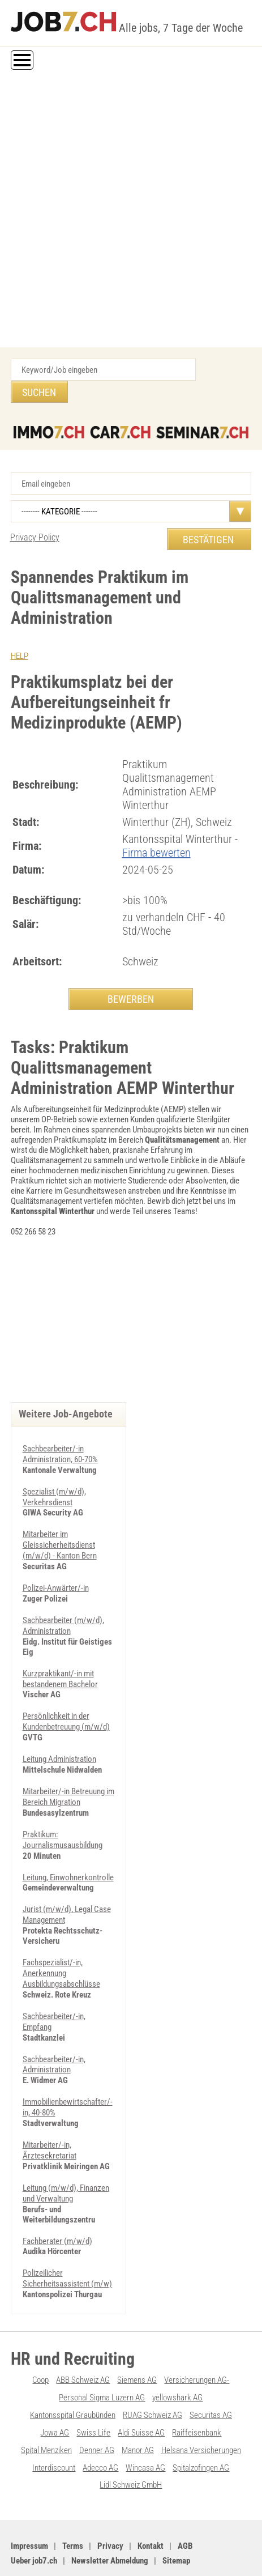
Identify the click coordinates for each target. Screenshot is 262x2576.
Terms (72, 2502)
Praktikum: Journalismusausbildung (62, 1809)
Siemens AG (137, 2340)
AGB (185, 2502)
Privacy (110, 2502)
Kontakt (151, 2502)
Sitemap (176, 2516)
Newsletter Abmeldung (109, 2516)
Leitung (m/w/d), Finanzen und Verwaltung (66, 2155)
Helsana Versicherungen (201, 2408)
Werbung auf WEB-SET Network (197, 2545)
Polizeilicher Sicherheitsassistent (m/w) (67, 2239)
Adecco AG (100, 2425)
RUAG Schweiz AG (152, 2374)
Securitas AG (211, 2374)
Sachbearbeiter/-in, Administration (54, 2029)
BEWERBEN (131, 976)
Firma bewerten (156, 830)
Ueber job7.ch (34, 2516)
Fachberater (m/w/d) (57, 2202)
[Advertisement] (131, 210)
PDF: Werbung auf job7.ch (131, 2555)
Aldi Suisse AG (141, 2391)
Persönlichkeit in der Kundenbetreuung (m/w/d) (66, 1694)
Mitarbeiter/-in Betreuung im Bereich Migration (68, 1767)
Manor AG (138, 2408)
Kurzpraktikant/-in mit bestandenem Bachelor (60, 1652)
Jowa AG (54, 2391)
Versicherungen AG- (196, 2340)
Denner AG (96, 2408)
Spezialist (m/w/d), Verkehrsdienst (54, 1474)
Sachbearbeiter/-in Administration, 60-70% (60, 1432)
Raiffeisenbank (196, 2391)
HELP (19, 634)
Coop (40, 2340)
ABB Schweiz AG (83, 2340)
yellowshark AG (177, 2357)
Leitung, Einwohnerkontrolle (68, 1846)
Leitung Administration (59, 1731)
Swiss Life (93, 2391)
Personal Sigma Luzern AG (102, 2357)
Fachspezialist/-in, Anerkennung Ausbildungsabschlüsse (61, 1940)
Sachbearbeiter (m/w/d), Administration (63, 1600)
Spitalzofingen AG (201, 2425)
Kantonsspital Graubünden (72, 2374)
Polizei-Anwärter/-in (56, 1563)
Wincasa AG (145, 2425)
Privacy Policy (34, 515)
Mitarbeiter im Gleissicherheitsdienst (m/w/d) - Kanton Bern (60, 1521)
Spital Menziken (46, 2408)
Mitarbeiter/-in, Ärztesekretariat (49, 2113)
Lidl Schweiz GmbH (131, 2442)
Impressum (29, 2502)
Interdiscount (53, 2425)
